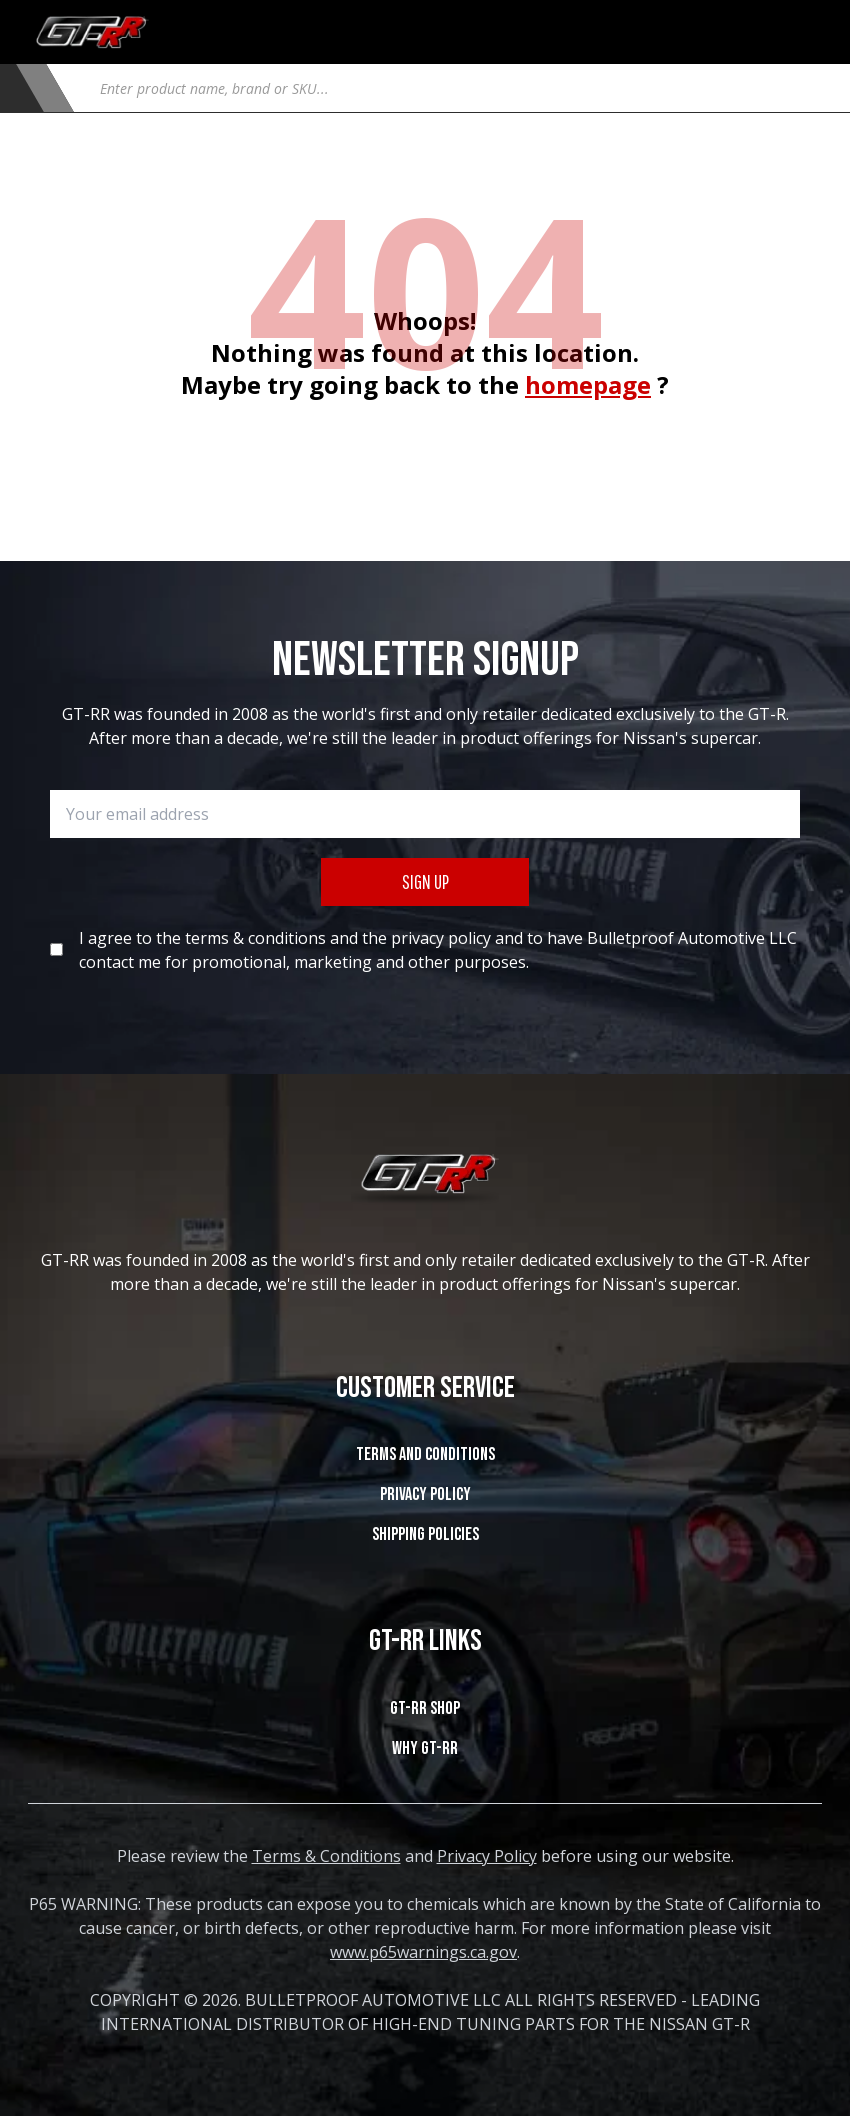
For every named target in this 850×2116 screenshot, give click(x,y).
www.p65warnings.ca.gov (423, 1952)
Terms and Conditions (425, 1454)
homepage (588, 384)
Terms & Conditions (326, 1856)
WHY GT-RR (425, 1748)
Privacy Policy (425, 1494)
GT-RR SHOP (425, 1708)
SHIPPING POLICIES (425, 1534)
